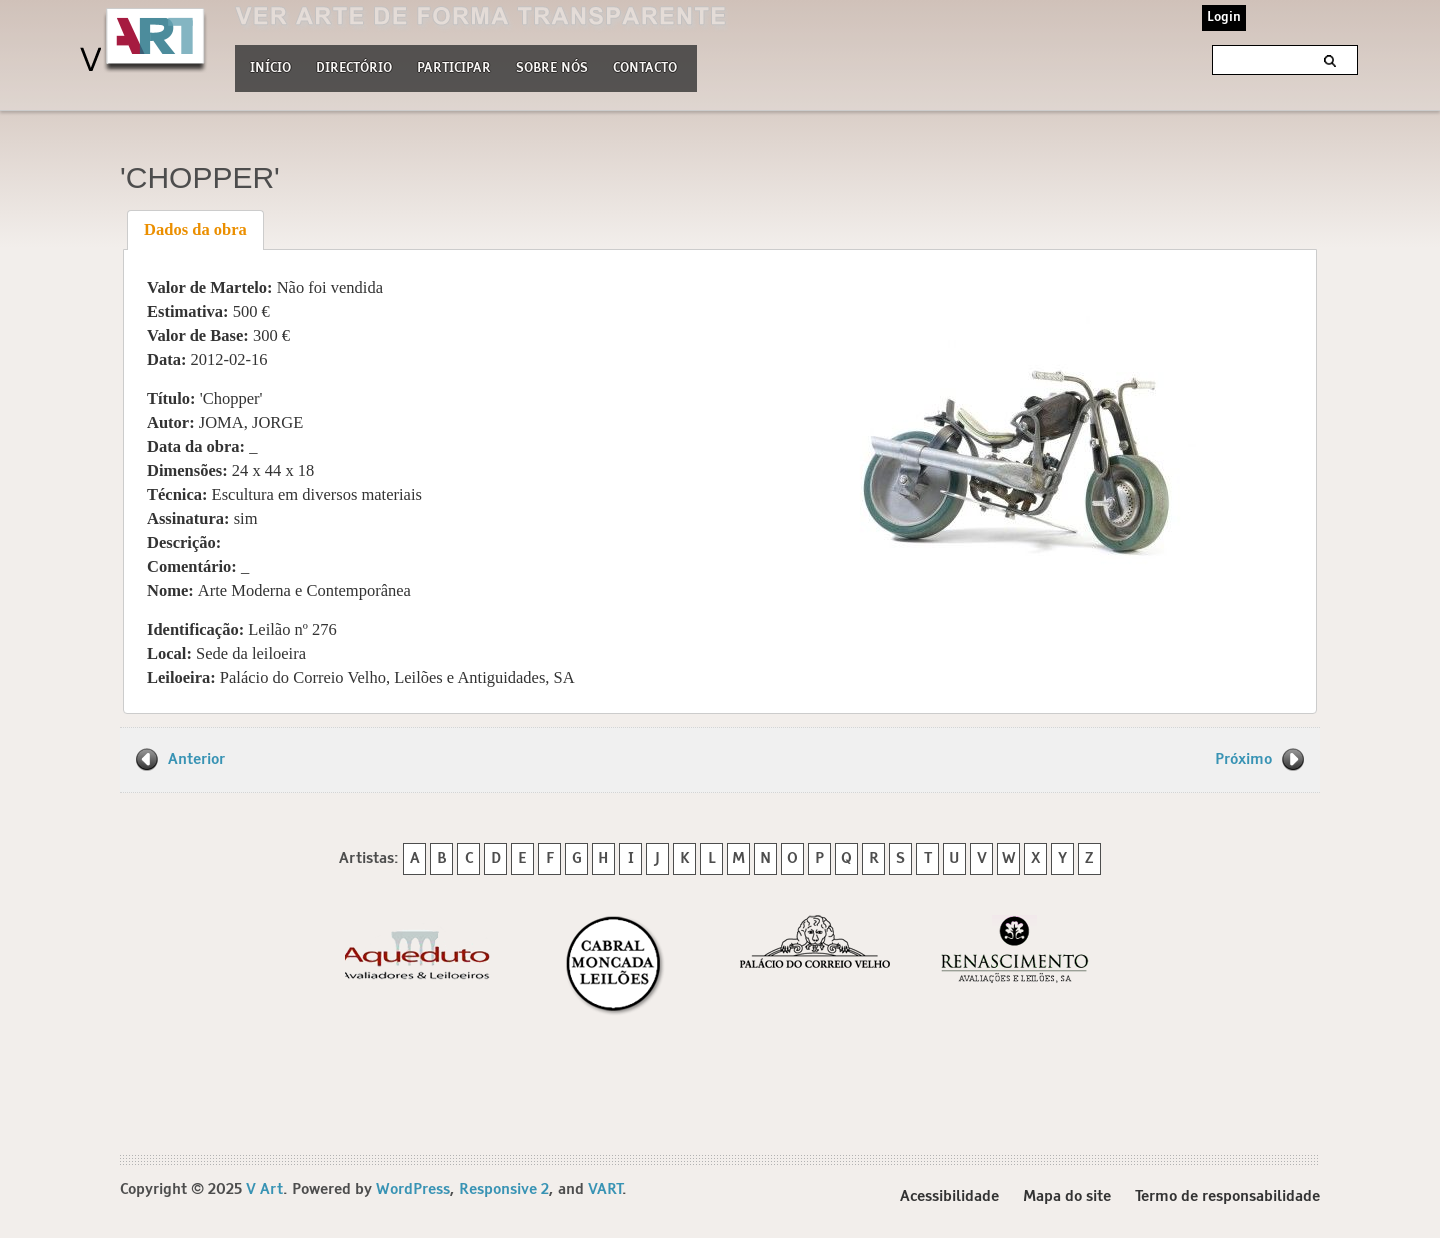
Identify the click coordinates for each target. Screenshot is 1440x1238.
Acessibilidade (949, 1196)
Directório (354, 66)
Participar (454, 68)
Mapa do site (1067, 1196)
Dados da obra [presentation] (195, 229)
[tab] (196, 230)
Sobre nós (552, 66)
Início (270, 68)
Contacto (645, 68)
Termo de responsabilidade (1227, 1196)
